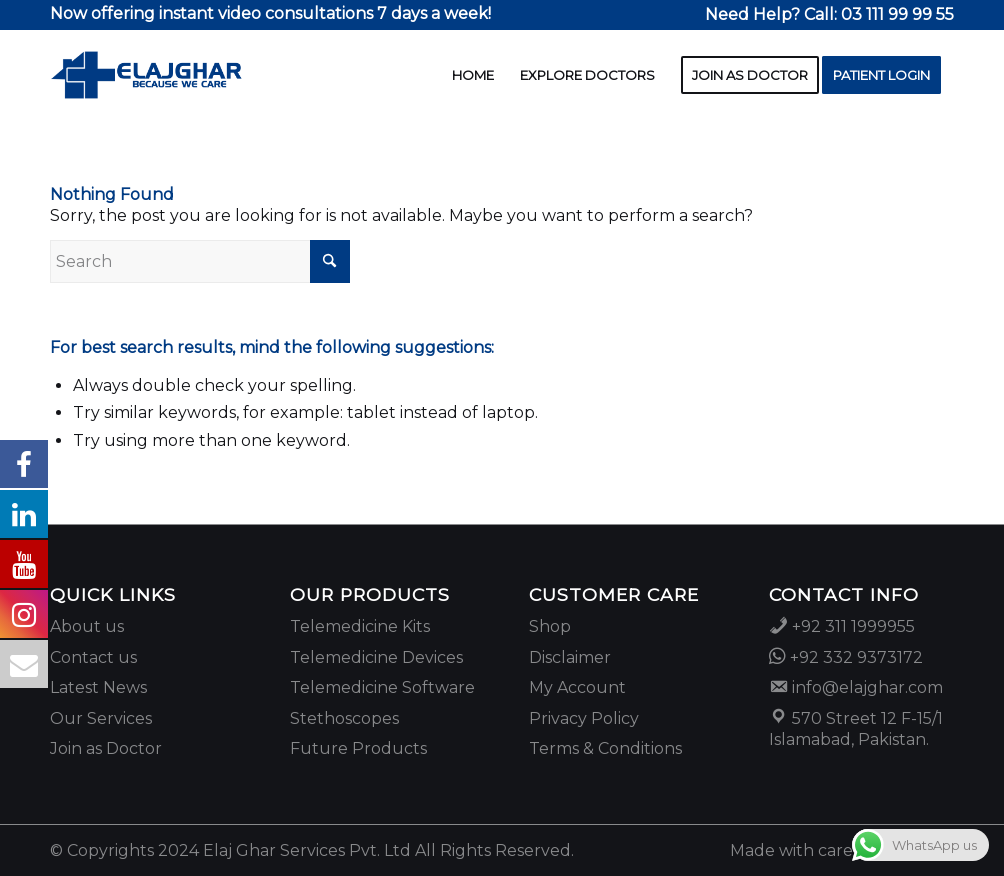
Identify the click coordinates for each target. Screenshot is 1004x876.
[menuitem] (824, 15)
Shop (550, 626)
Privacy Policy (584, 718)
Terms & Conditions (605, 748)
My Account (577, 687)
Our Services (101, 718)
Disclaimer (570, 657)
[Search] (200, 261)
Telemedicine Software (382, 687)
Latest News (98, 687)
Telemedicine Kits (360, 626)
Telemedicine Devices (376, 657)
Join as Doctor (106, 748)
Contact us (93, 657)
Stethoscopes (344, 718)
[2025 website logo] (146, 75)
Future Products (358, 748)
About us (87, 626)
